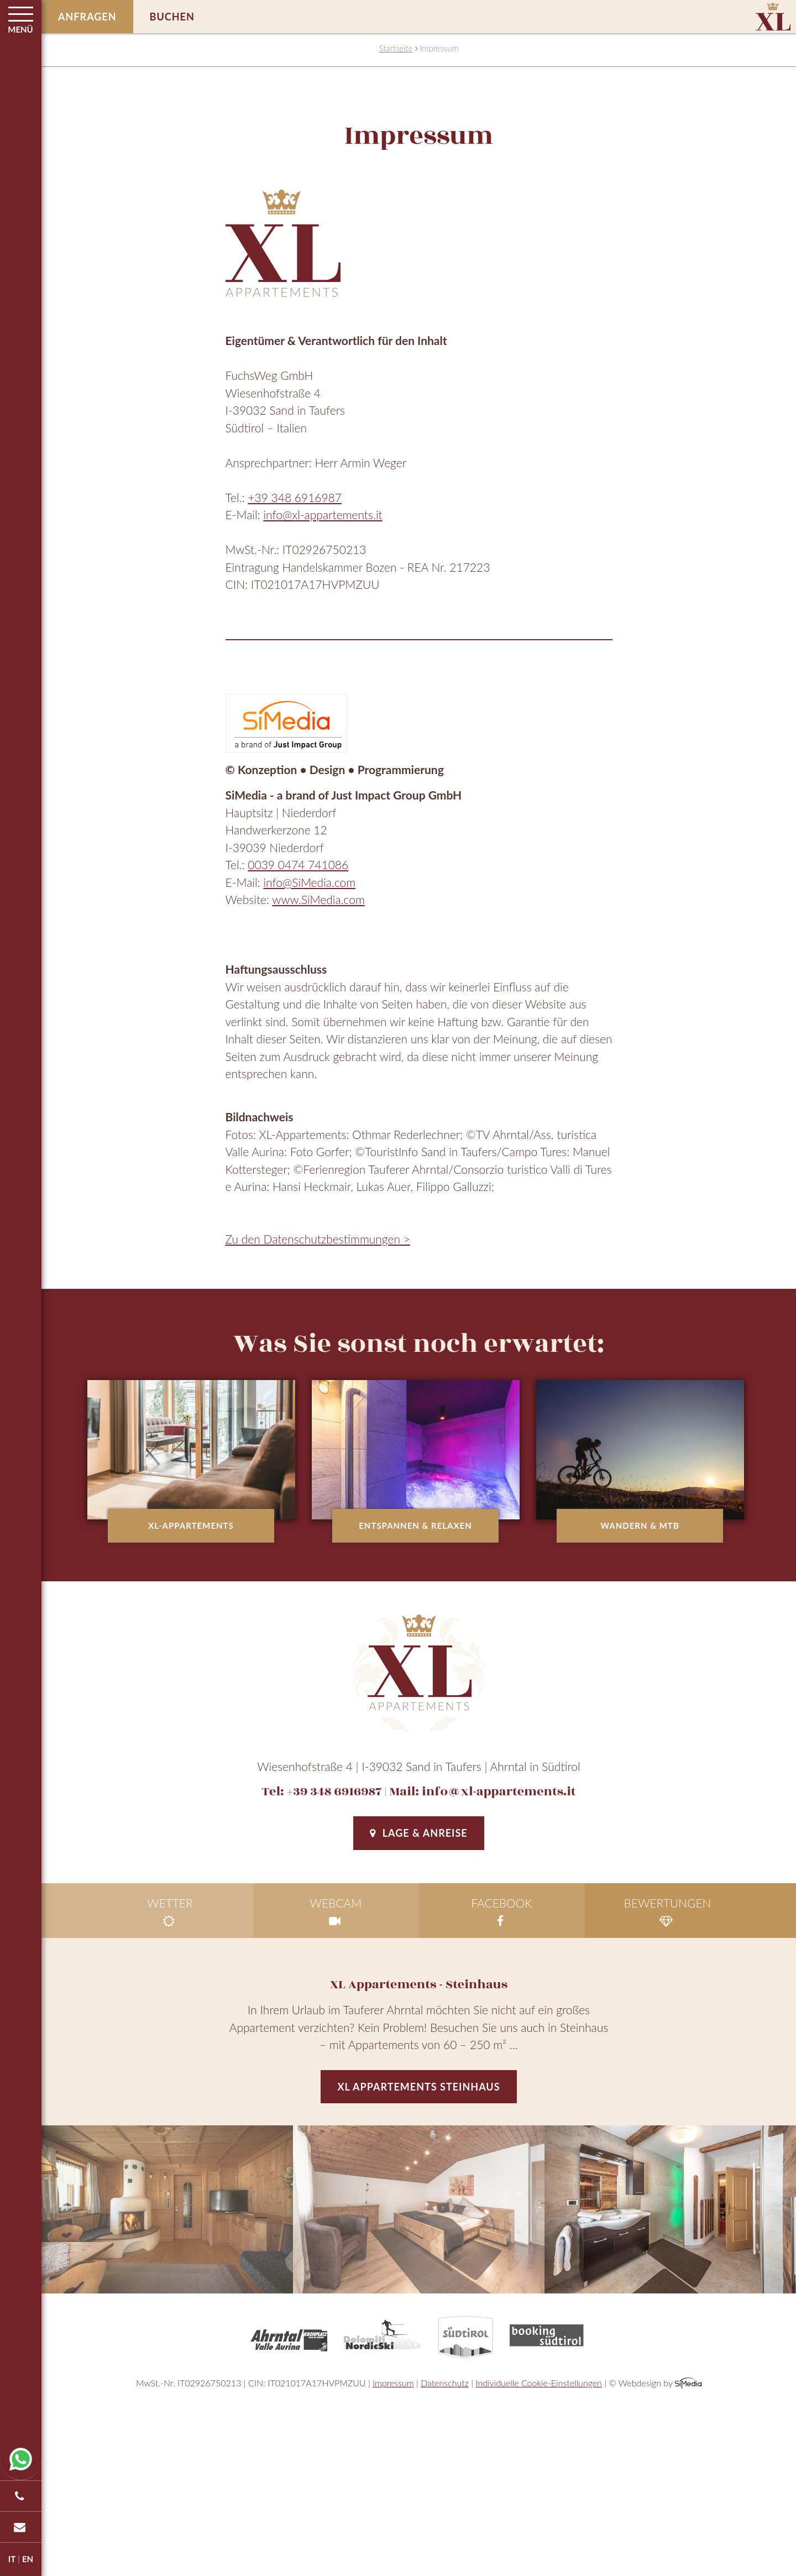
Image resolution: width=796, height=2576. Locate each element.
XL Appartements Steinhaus (418, 2087)
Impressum (393, 2383)
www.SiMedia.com (318, 899)
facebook (502, 1911)
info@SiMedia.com (309, 882)
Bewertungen (668, 1911)
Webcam (336, 1911)
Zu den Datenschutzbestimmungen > (318, 1239)
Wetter (170, 1911)
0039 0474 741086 (298, 864)
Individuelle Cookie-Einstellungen (538, 2383)
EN (27, 2559)
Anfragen (87, 17)
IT (11, 2559)
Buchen (172, 17)
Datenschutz (445, 2383)
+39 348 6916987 (295, 497)
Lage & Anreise (418, 1833)
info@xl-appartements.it (322, 514)
